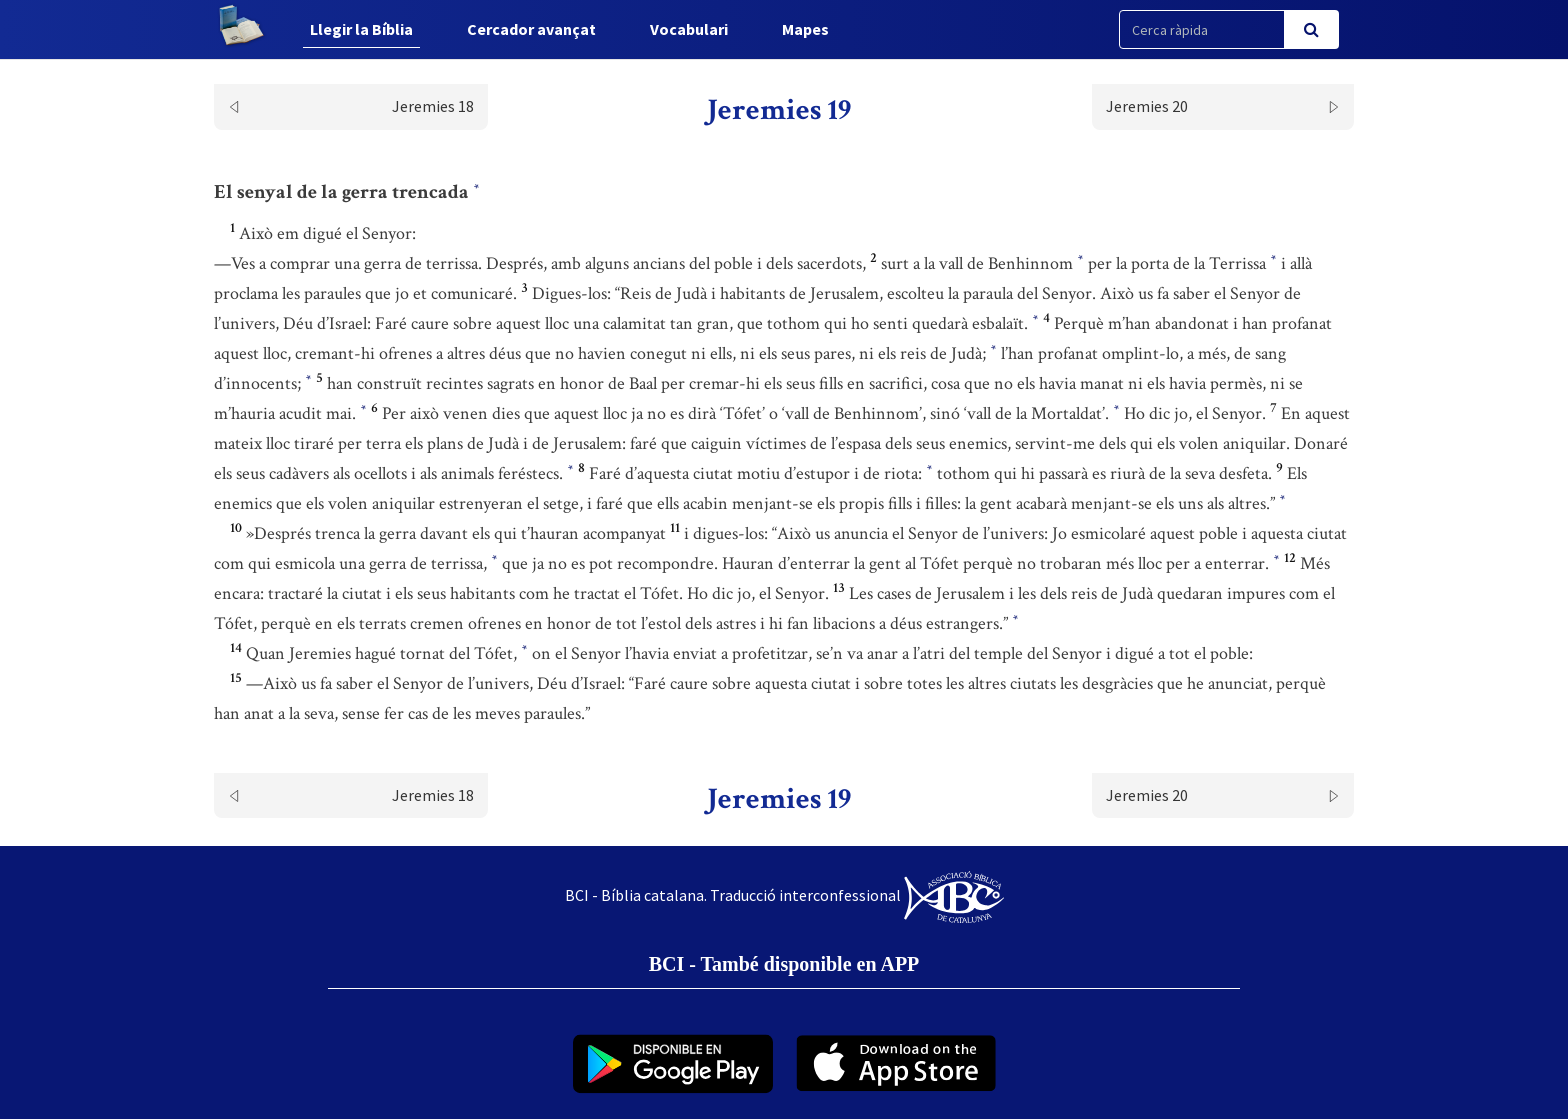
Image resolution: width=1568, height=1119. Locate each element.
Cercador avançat (531, 29)
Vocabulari (689, 29)
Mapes (805, 29)
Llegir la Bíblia (361, 29)
